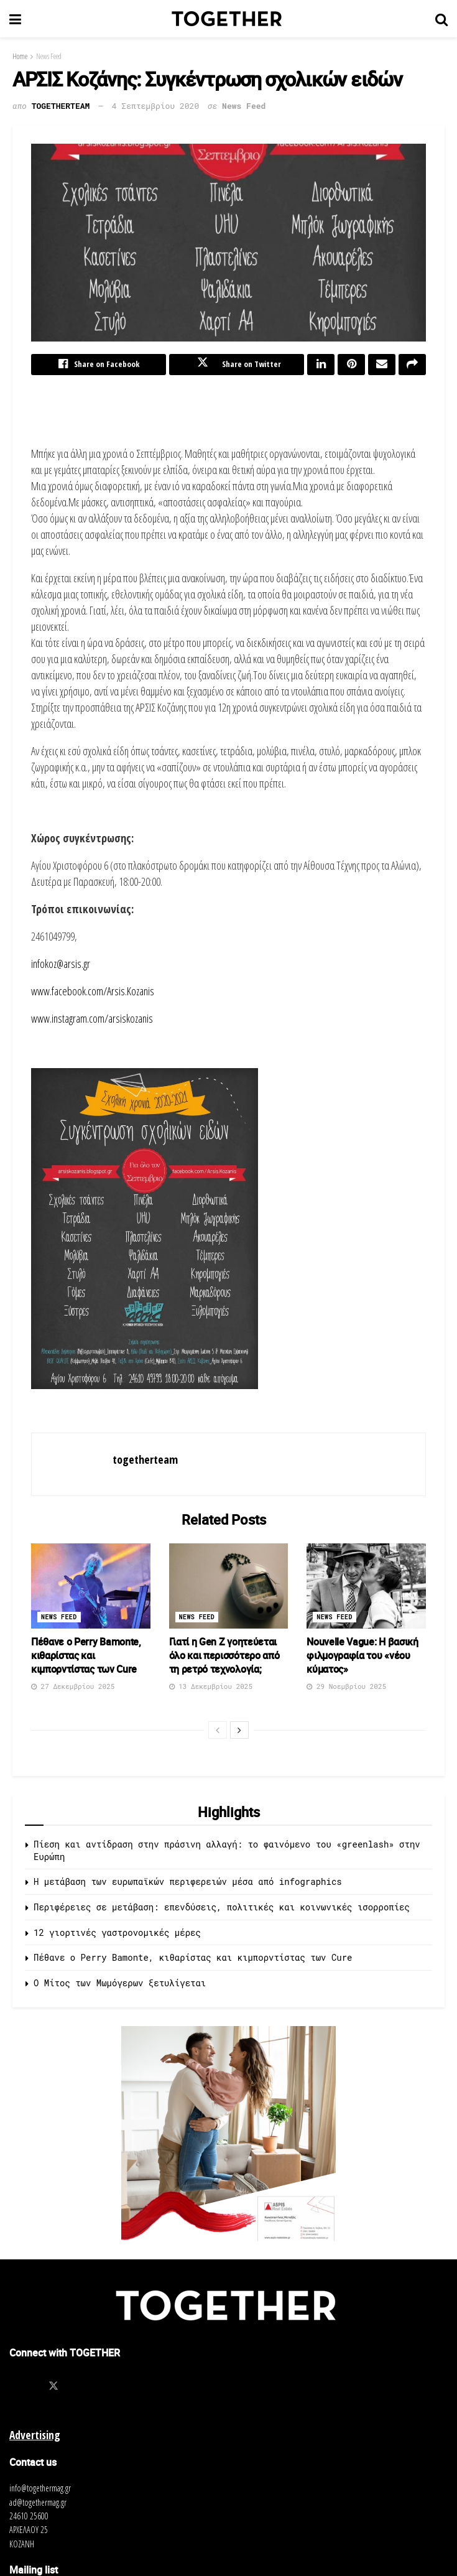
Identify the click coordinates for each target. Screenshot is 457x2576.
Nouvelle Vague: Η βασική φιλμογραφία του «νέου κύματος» (362, 1658)
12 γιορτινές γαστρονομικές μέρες (117, 1935)
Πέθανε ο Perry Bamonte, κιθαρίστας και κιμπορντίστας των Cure (86, 1658)
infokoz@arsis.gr (60, 966)
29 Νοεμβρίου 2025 (346, 1688)
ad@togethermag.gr (38, 2505)
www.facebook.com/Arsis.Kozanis (92, 993)
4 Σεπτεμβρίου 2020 (155, 105)
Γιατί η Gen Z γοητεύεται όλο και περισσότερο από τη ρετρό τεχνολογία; (224, 1658)
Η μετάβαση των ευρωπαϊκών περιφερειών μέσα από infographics (188, 1884)
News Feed (49, 56)
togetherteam (61, 105)
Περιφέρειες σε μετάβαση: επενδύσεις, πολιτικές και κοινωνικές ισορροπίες (222, 1909)
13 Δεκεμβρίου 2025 (210, 1688)
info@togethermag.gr (40, 2490)
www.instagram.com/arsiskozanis (92, 1020)
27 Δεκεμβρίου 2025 (72, 1688)
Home (19, 56)
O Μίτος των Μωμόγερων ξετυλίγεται (120, 1985)
